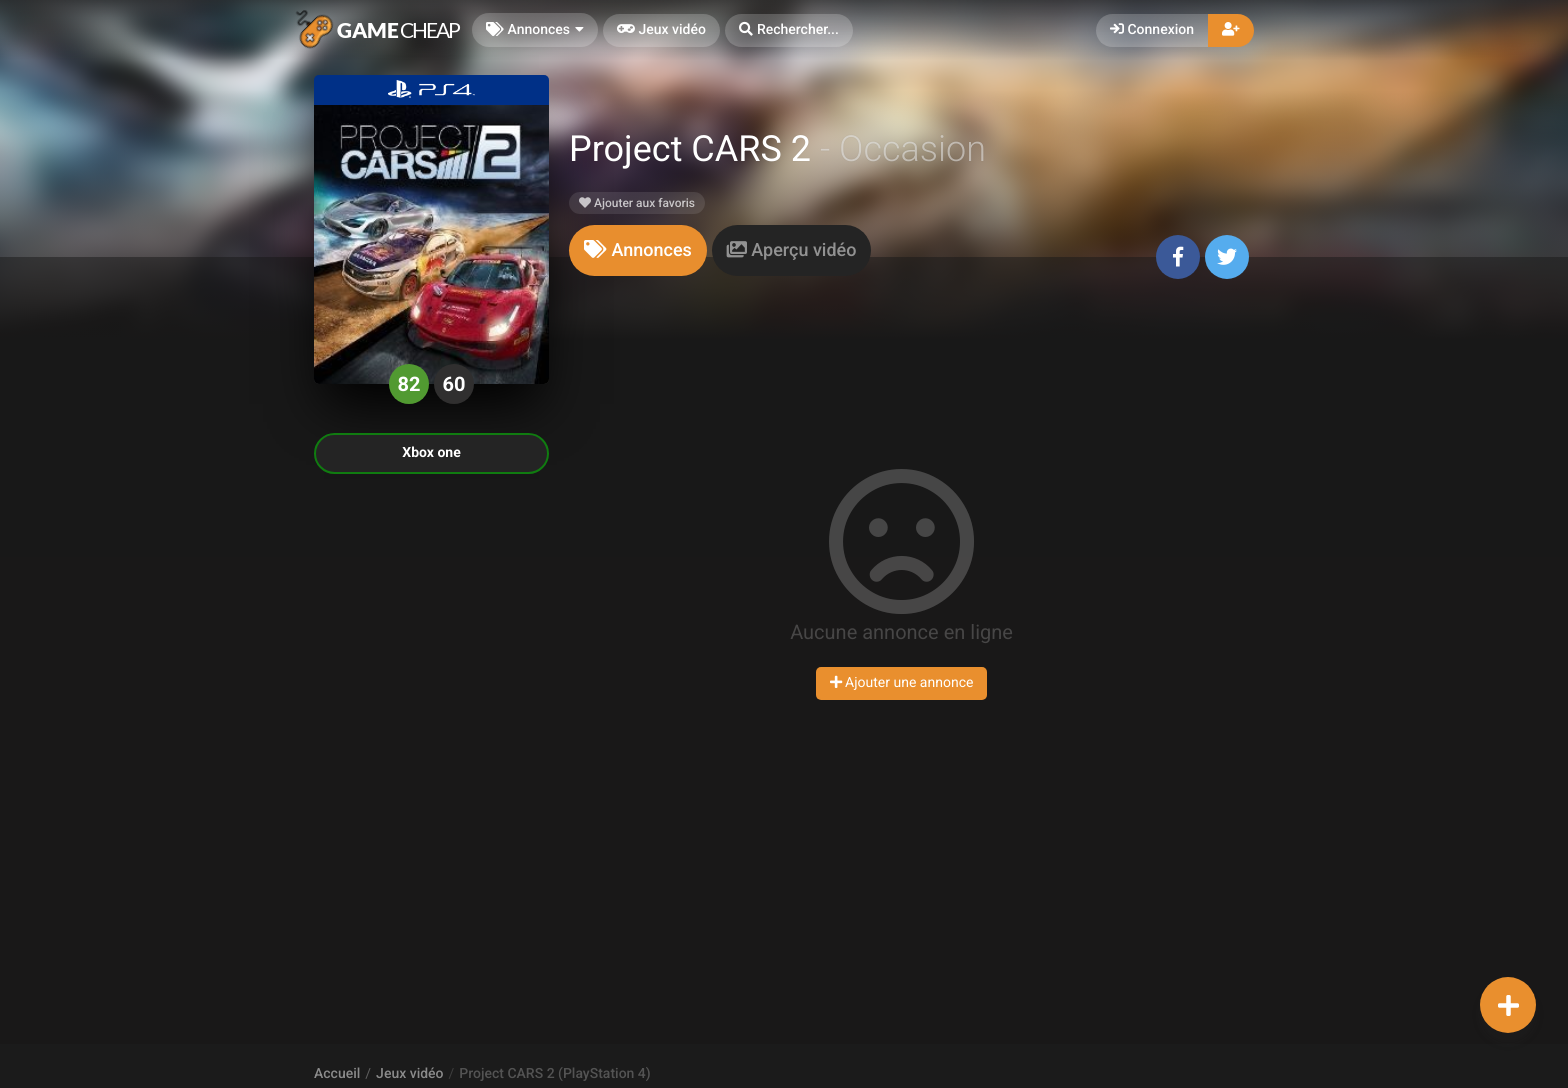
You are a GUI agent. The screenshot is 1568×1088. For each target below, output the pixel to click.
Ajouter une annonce (902, 683)
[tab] (638, 250)
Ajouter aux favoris (637, 203)
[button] (789, 30)
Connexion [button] (1152, 30)
